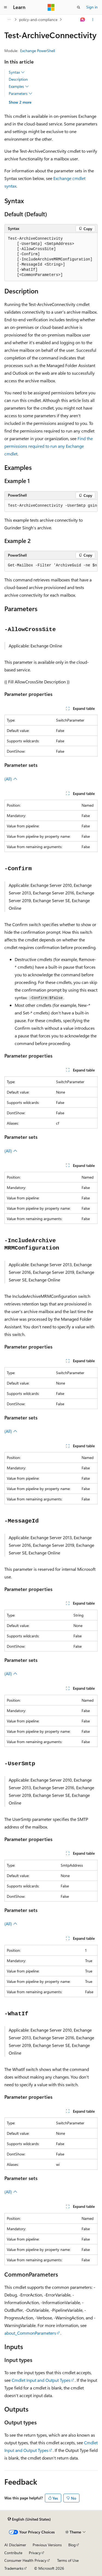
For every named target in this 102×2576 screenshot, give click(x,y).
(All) (10, 779)
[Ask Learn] (83, 19)
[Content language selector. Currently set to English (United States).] (29, 2519)
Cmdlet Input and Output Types (41, 2380)
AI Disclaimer (15, 2544)
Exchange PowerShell (37, 50)
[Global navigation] (5, 7)
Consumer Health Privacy (25, 2560)
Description (18, 79)
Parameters (20, 93)
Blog (72, 2544)
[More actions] (93, 19)
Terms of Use (68, 2560)
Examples (19, 86)
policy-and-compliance (38, 19)
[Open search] (78, 7)
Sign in (92, 7)
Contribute (13, 2552)
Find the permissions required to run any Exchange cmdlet (48, 446)
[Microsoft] (51, 7)
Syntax (17, 72)
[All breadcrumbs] (9, 19)
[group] (51, 506)
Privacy (35, 2552)
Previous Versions (47, 2544)
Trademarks (13, 2568)
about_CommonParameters (30, 2333)
